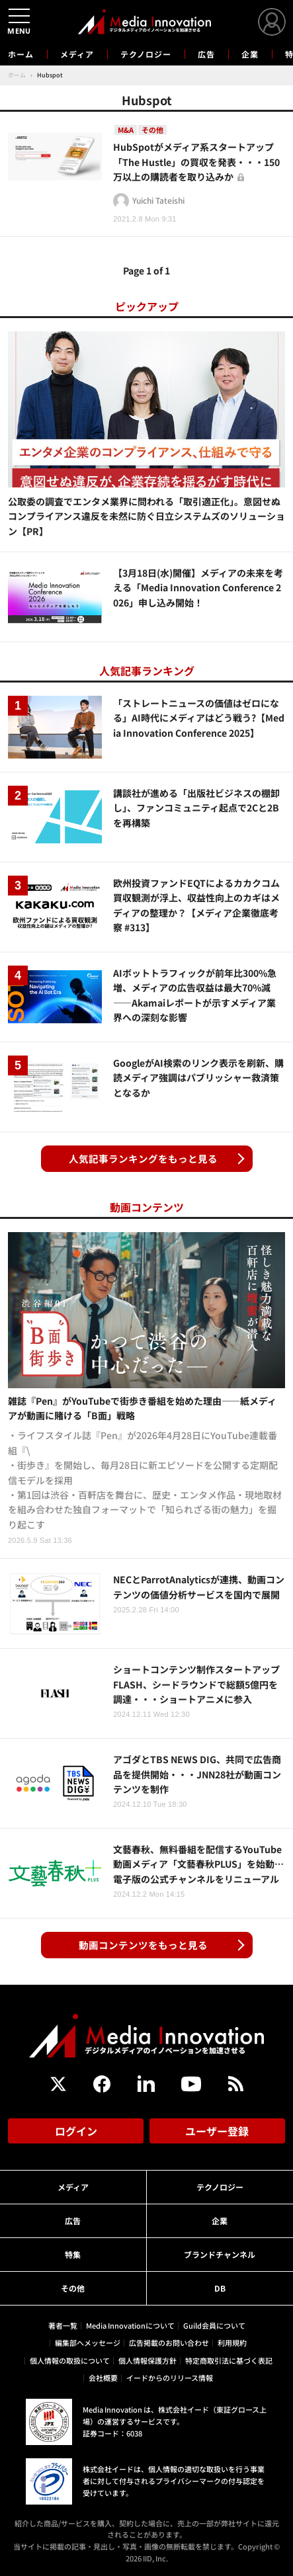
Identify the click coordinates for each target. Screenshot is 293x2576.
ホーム (21, 54)
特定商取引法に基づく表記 (228, 2360)
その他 (73, 2288)
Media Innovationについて (130, 2325)
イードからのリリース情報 (169, 2377)
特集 (73, 2254)
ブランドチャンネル (219, 2254)
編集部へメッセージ (87, 2342)
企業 (250, 54)
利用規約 (232, 2342)
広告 (206, 54)
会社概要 (103, 2377)
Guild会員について (214, 2325)
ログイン (76, 2131)
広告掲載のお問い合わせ (169, 2342)
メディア (77, 54)
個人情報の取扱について (70, 2360)
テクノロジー (145, 54)
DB (220, 2288)
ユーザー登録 (217, 2131)
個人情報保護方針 (147, 2360)
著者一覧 (62, 2325)
